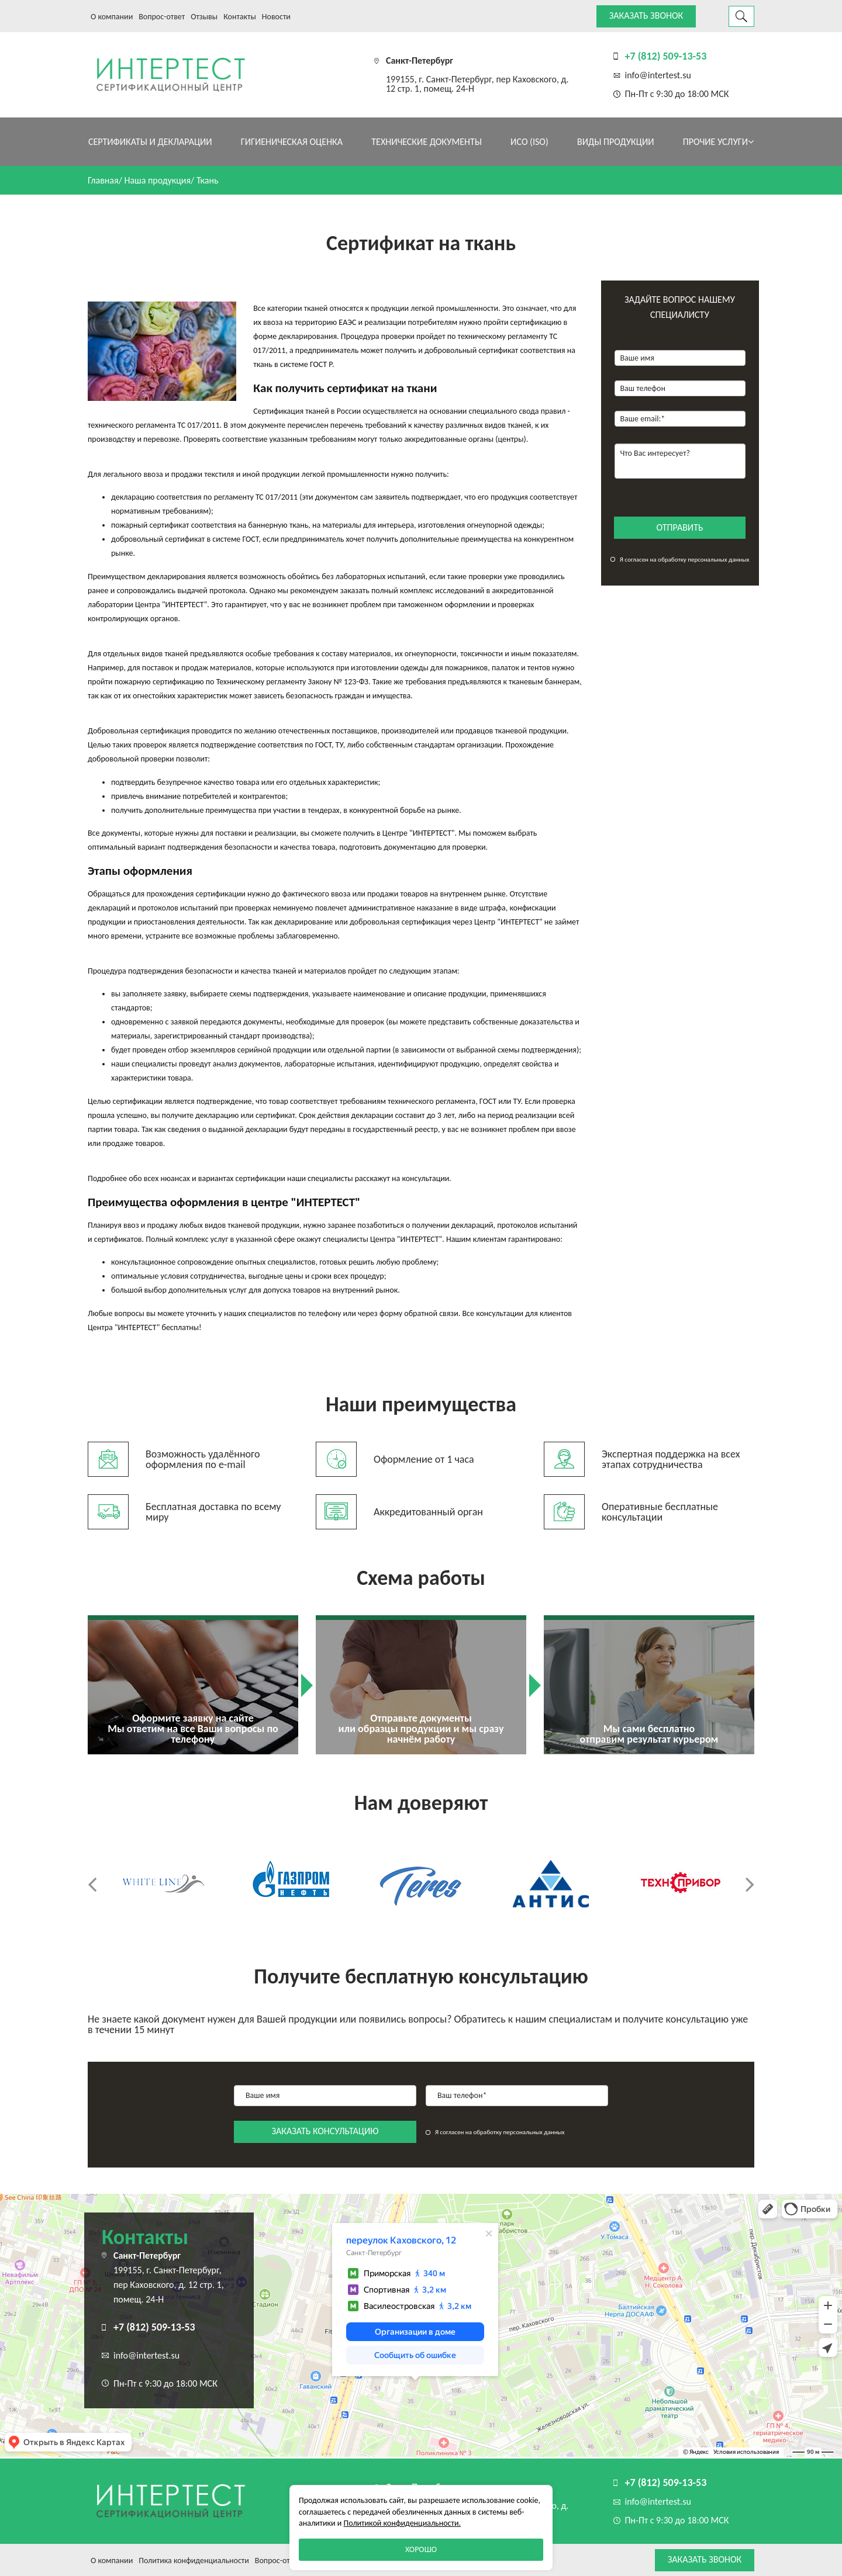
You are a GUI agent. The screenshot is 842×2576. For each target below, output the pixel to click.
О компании (112, 17)
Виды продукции (615, 141)
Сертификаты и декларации (150, 141)
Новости (276, 17)
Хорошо (421, 2549)
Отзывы (204, 17)
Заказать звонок (646, 15)
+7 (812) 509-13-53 (666, 56)
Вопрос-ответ (162, 17)
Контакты (239, 17)
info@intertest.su (658, 75)
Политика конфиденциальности (194, 2560)
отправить (680, 527)
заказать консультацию (325, 2131)
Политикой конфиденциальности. (402, 2523)
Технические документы (426, 141)
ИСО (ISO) (529, 141)
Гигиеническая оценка (292, 141)
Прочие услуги (718, 141)
